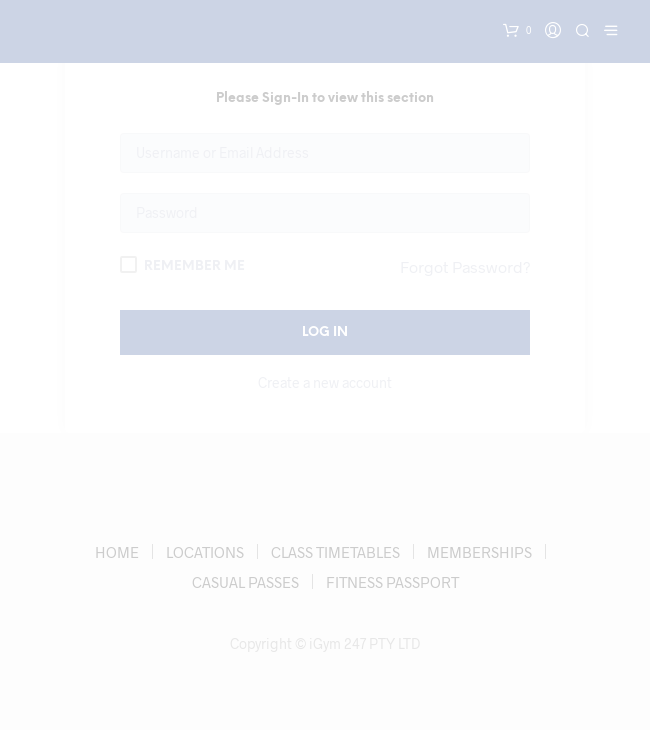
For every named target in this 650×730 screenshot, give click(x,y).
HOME (117, 552)
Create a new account (325, 382)
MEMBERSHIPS (479, 552)
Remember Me (182, 264)
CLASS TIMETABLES (335, 552)
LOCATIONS (205, 552)
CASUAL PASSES (245, 582)
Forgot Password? (465, 266)
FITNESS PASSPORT (392, 582)
